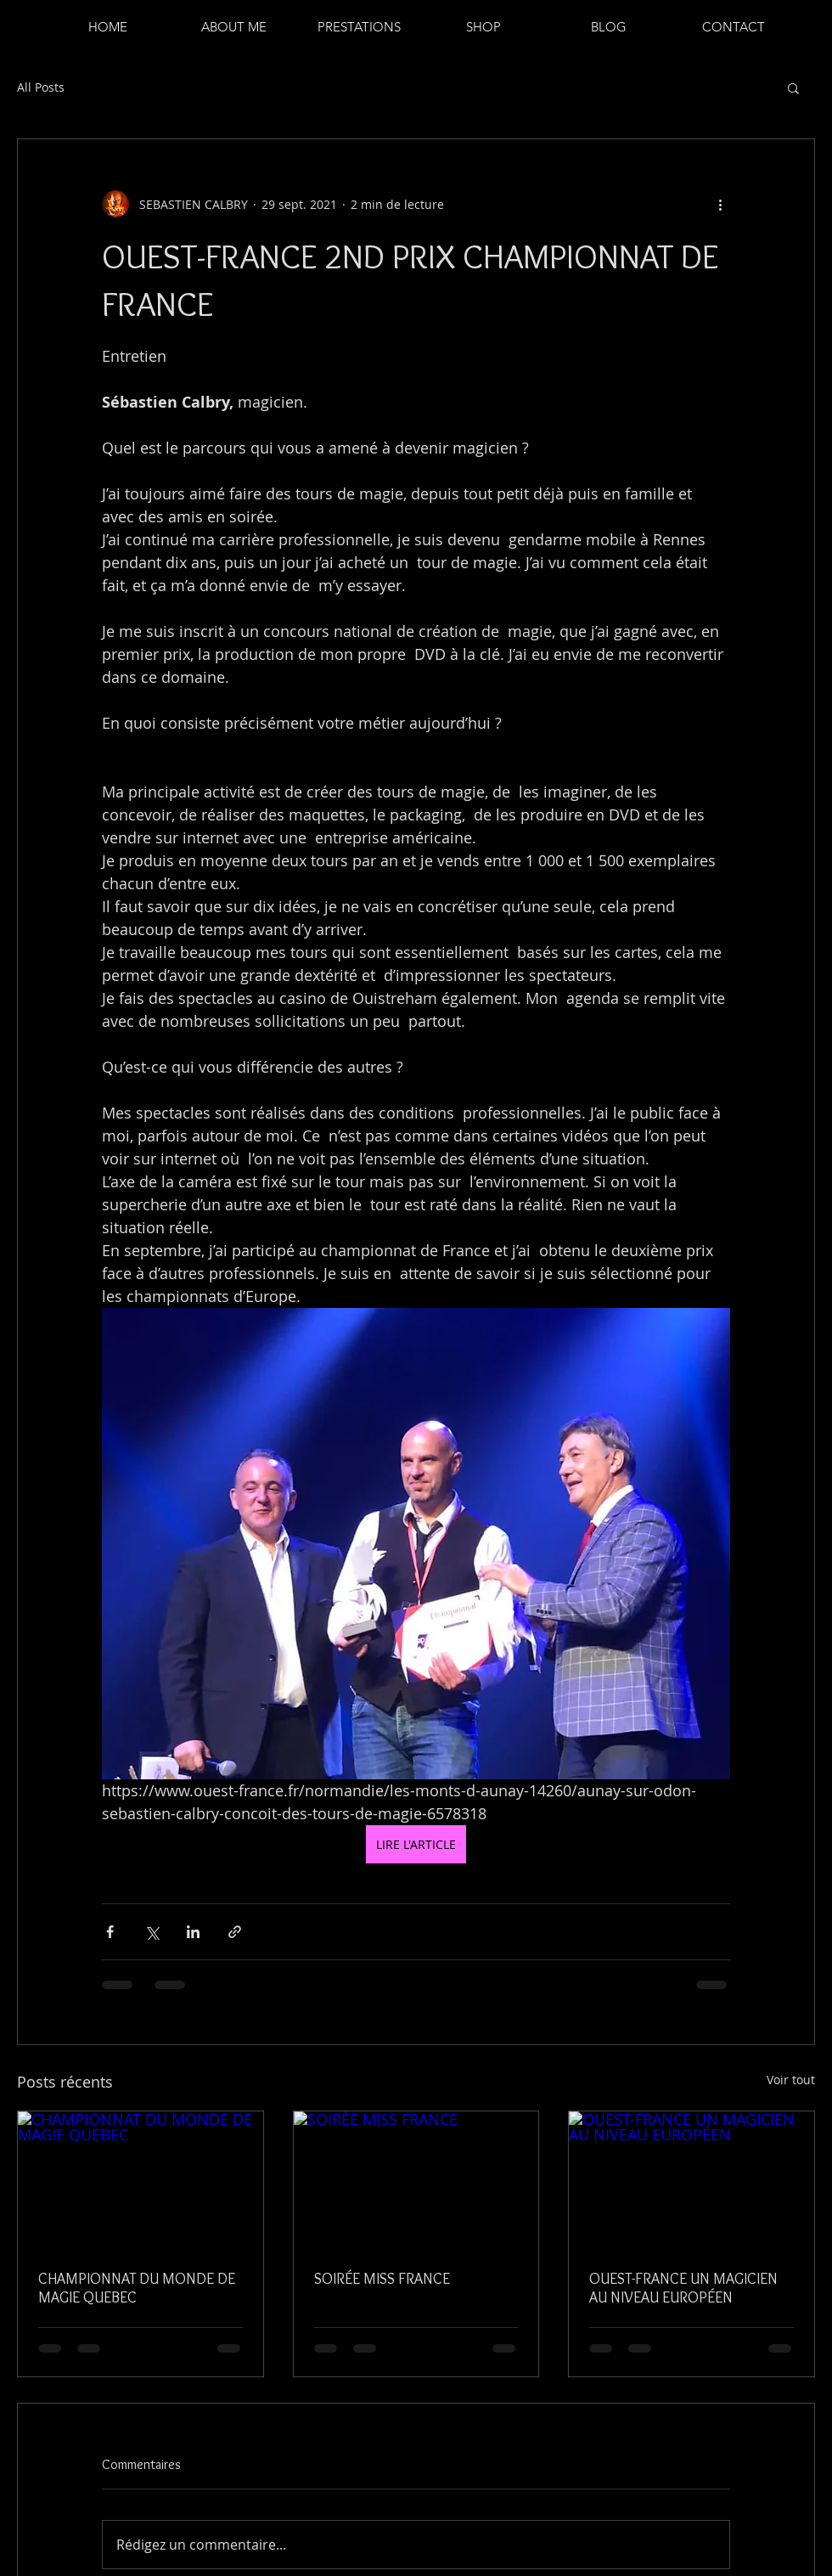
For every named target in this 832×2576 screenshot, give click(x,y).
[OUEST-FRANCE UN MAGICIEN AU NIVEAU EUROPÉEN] (691, 2180)
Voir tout (791, 2080)
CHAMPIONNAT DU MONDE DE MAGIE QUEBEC (136, 2288)
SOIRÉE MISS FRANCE (382, 2278)
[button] (793, 87)
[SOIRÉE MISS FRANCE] (416, 2180)
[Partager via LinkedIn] (193, 1932)
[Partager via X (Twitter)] (151, 1932)
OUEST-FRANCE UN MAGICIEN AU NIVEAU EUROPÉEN (683, 2288)
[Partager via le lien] (235, 1932)
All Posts (41, 87)
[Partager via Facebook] (110, 1932)
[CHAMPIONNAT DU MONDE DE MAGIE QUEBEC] (140, 2180)
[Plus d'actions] (720, 204)
